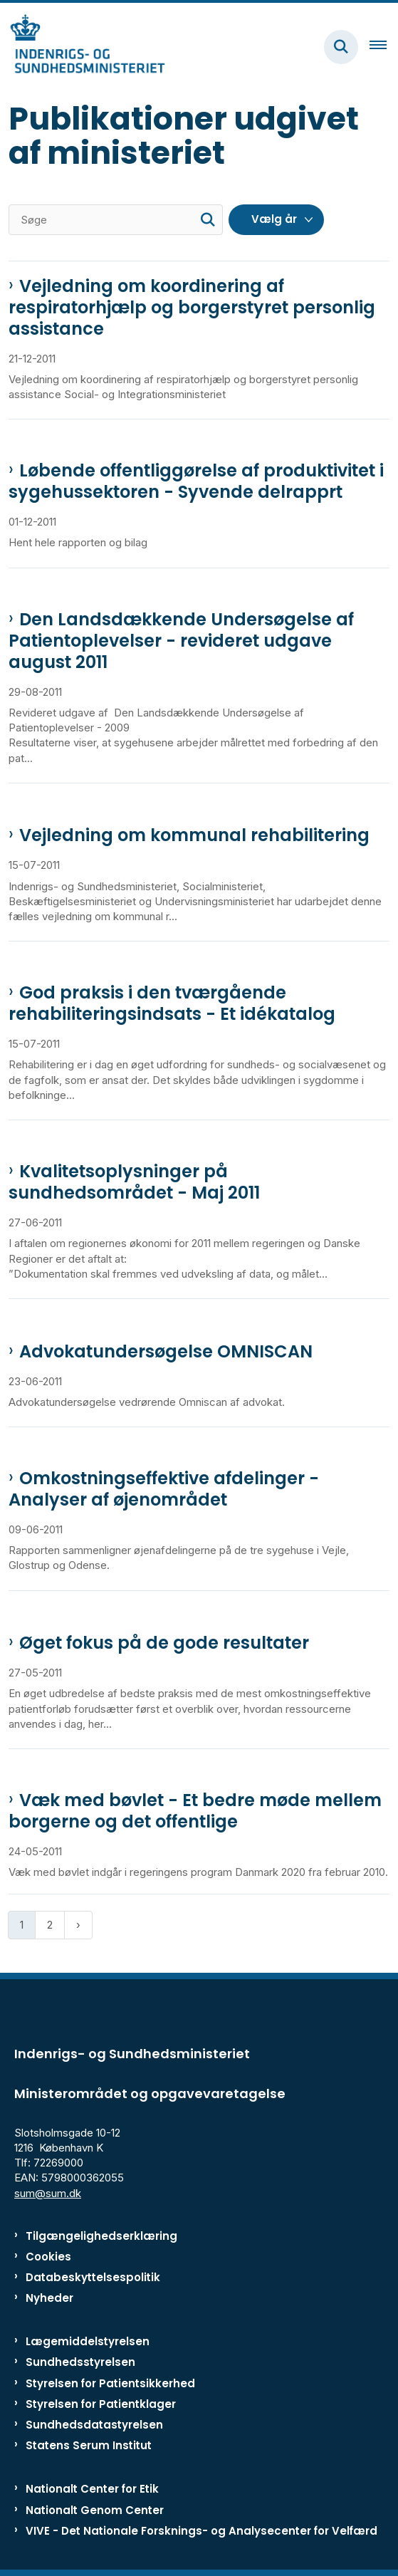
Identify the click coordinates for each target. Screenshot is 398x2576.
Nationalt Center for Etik (92, 2488)
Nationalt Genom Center (95, 2510)
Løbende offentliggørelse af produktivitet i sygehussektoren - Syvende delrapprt (196, 481)
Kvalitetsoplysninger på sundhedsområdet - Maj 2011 (134, 1182)
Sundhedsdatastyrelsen (94, 2424)
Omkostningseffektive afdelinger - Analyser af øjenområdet (164, 1489)
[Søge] (116, 219)
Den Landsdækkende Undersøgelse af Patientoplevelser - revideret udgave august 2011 (181, 641)
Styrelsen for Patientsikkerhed (110, 2383)
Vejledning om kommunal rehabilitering (194, 835)
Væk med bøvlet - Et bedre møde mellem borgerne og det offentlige (195, 1811)
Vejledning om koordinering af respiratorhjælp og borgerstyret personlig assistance (192, 308)
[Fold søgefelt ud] (341, 47)
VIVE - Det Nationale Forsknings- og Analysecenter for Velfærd (201, 2530)
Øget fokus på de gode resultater (164, 1643)
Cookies (48, 2256)
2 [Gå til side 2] (50, 1924)
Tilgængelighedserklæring (101, 2235)
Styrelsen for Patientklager (101, 2404)
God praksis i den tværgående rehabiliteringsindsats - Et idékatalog (172, 1003)
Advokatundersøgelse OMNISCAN (166, 1351)
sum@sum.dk (47, 2193)
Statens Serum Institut (89, 2445)
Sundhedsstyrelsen (80, 2362)
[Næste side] (78, 1925)
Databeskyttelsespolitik (93, 2277)
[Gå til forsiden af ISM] (82, 46)
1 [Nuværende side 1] (21, 1924)
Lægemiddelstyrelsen (88, 2341)
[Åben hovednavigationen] (384, 47)
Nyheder (49, 2297)
